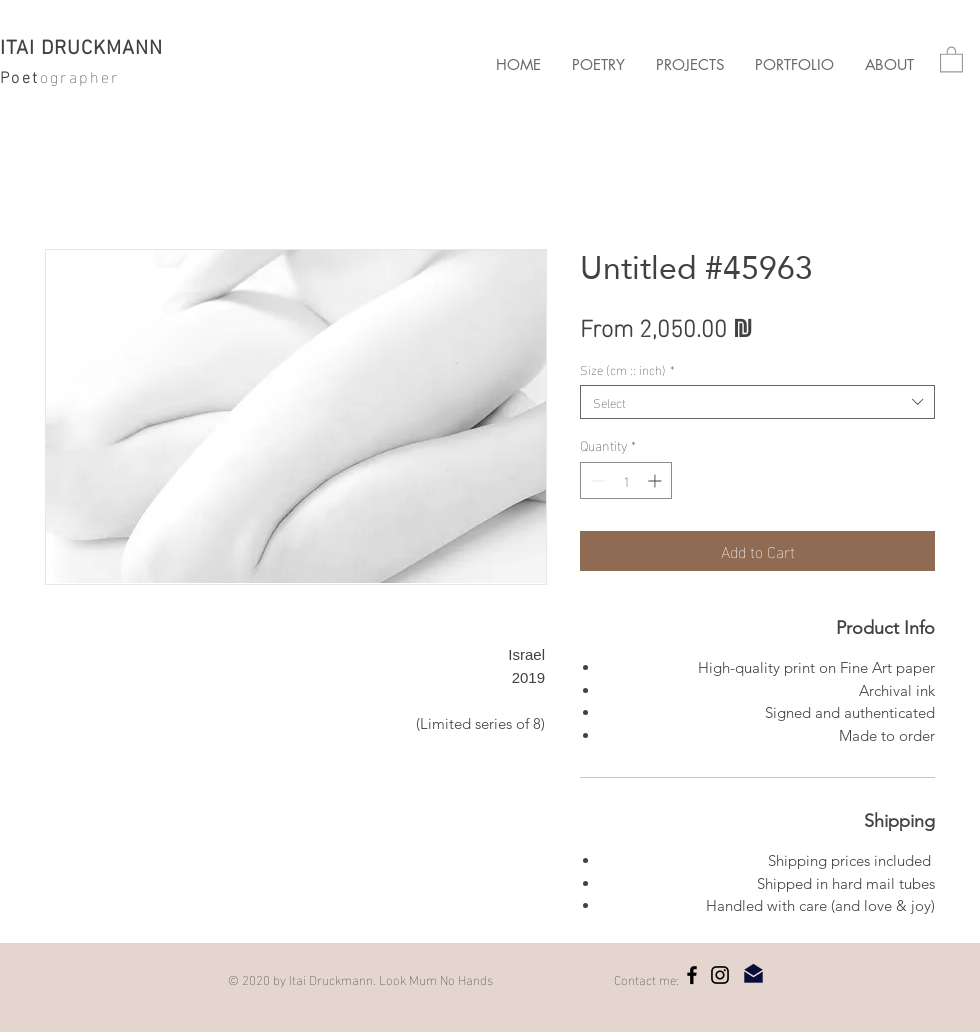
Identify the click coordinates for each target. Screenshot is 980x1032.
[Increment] (656, 480)
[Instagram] (720, 975)
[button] (689, 65)
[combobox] (757, 402)
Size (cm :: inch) (627, 369)
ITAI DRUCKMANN (81, 49)
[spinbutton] (626, 480)
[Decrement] (595, 480)
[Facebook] (692, 975)
